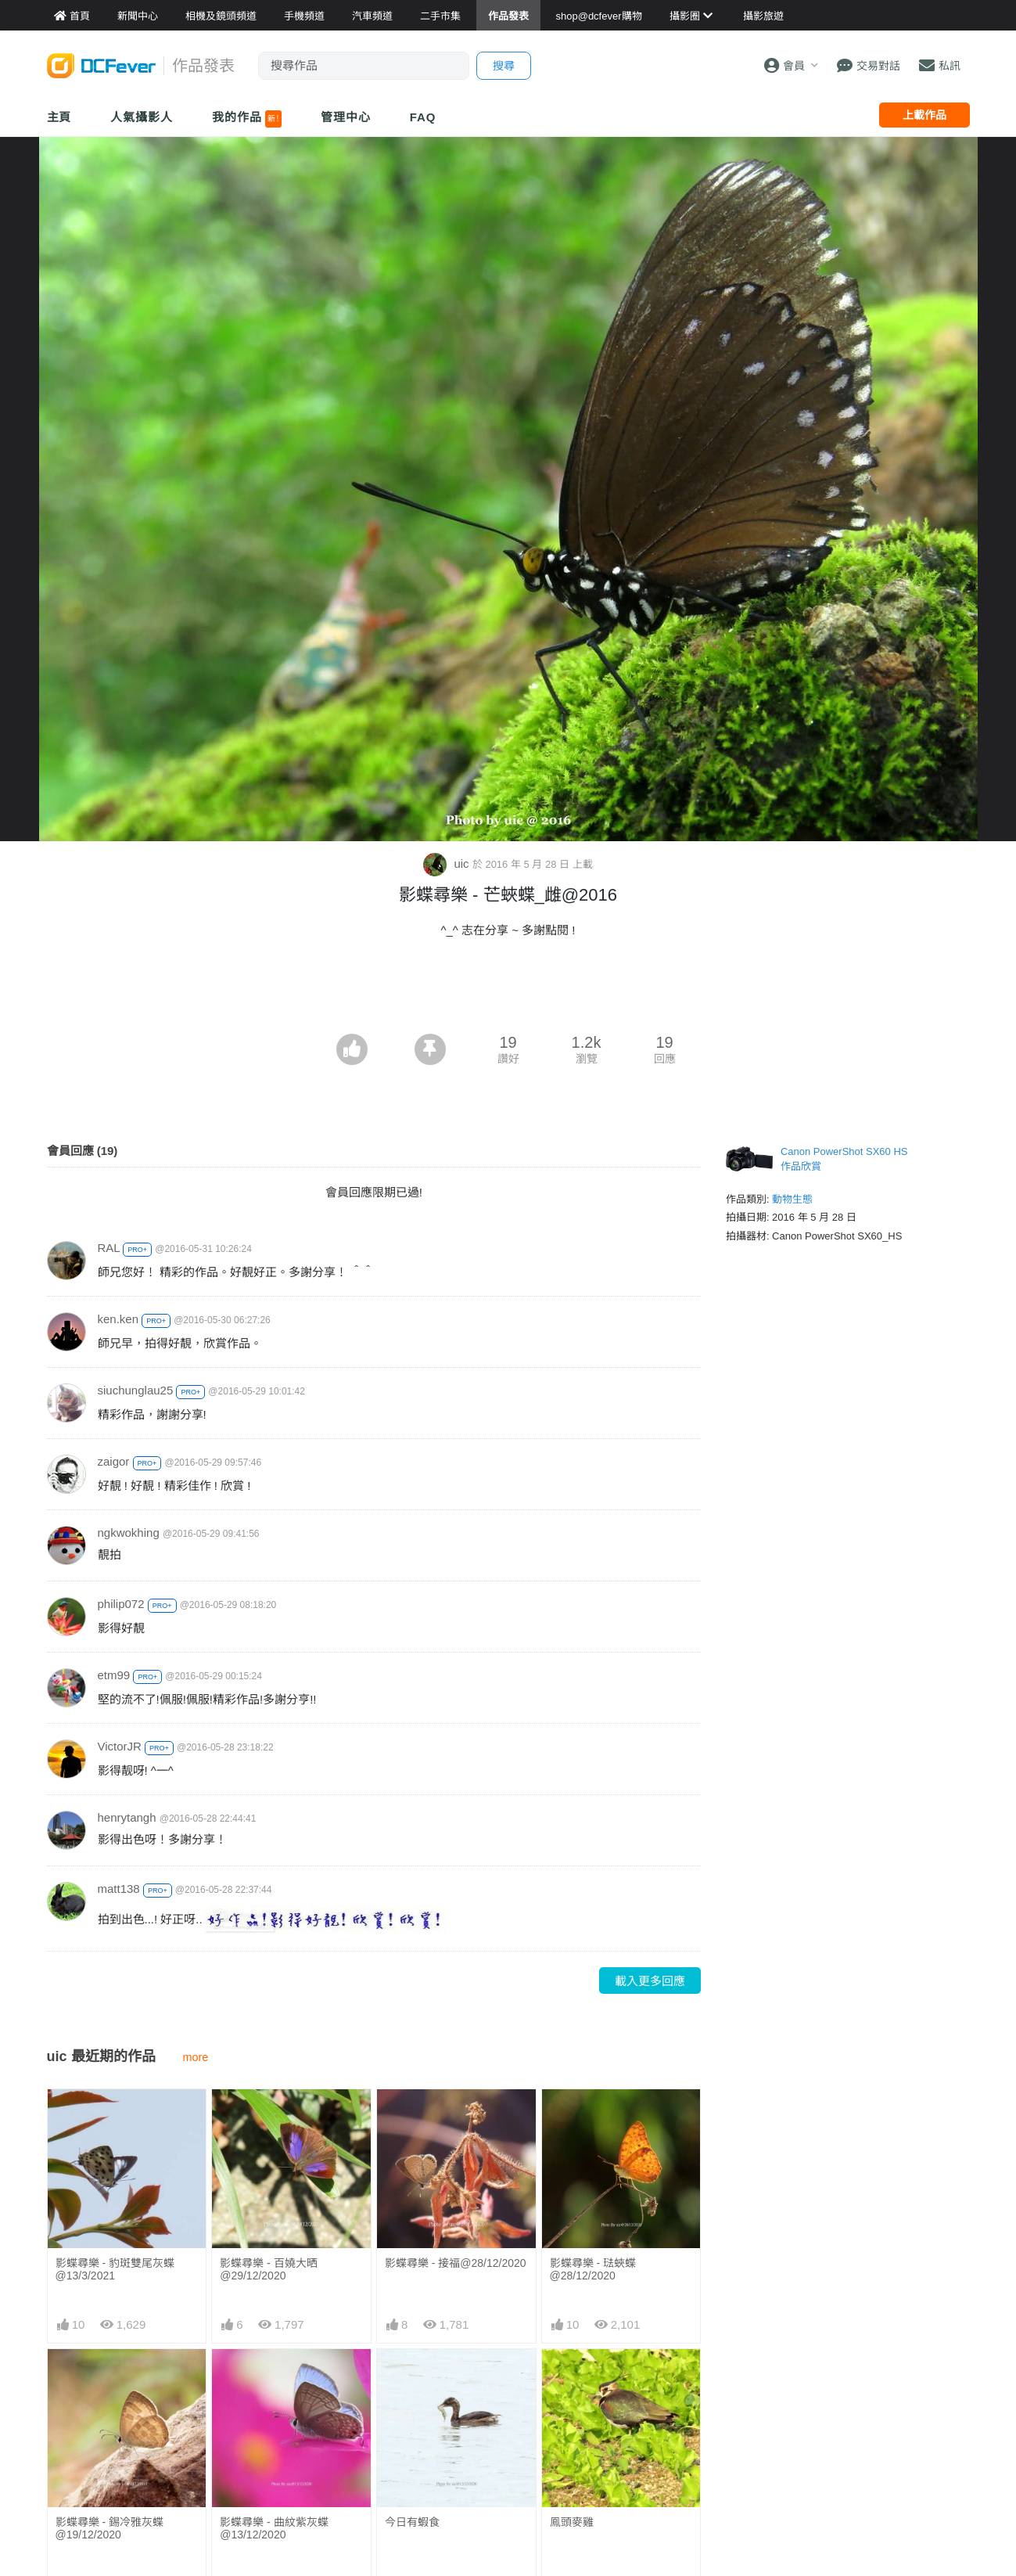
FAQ (423, 117)
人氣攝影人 (141, 117)
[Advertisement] (508, 990)
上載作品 (924, 115)
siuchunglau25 (136, 1390)
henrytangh (127, 1817)
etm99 (114, 1675)
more (196, 2057)
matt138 (119, 1888)
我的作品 (247, 119)
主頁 (59, 117)
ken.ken (118, 1319)
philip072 (121, 1603)
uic (447, 863)
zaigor (114, 1461)
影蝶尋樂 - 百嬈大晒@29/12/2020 (268, 2269)
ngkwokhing (129, 1532)
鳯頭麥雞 (572, 2522)
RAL (109, 1247)
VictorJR (120, 1746)
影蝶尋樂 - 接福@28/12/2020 (455, 2263)
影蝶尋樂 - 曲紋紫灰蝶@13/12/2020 (274, 2528)
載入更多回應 (650, 1981)
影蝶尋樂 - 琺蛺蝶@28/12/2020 (593, 2269)
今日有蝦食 (412, 2522)
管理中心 (346, 117)
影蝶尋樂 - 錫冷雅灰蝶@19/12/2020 (109, 2528)
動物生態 (792, 1199)
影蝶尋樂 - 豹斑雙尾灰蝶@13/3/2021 (115, 2269)
